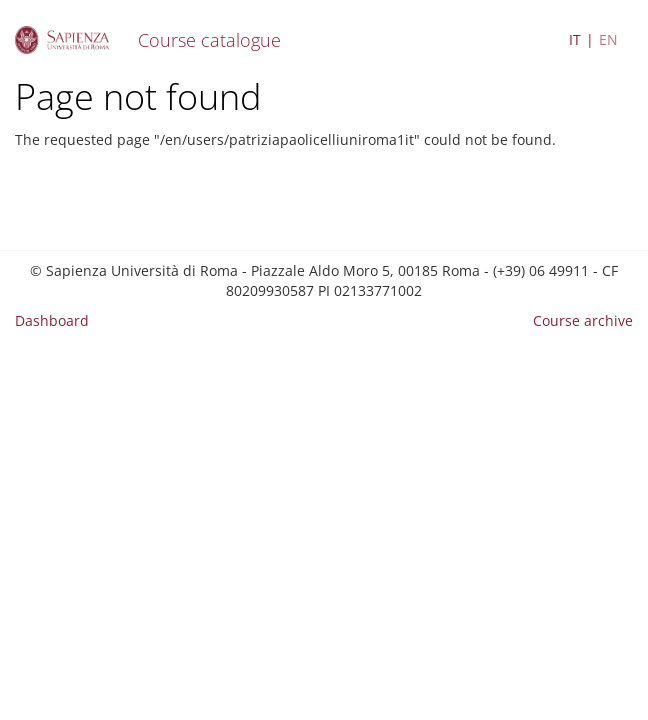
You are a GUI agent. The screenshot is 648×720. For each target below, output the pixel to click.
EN (608, 39)
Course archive (583, 320)
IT (575, 39)
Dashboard (52, 320)
